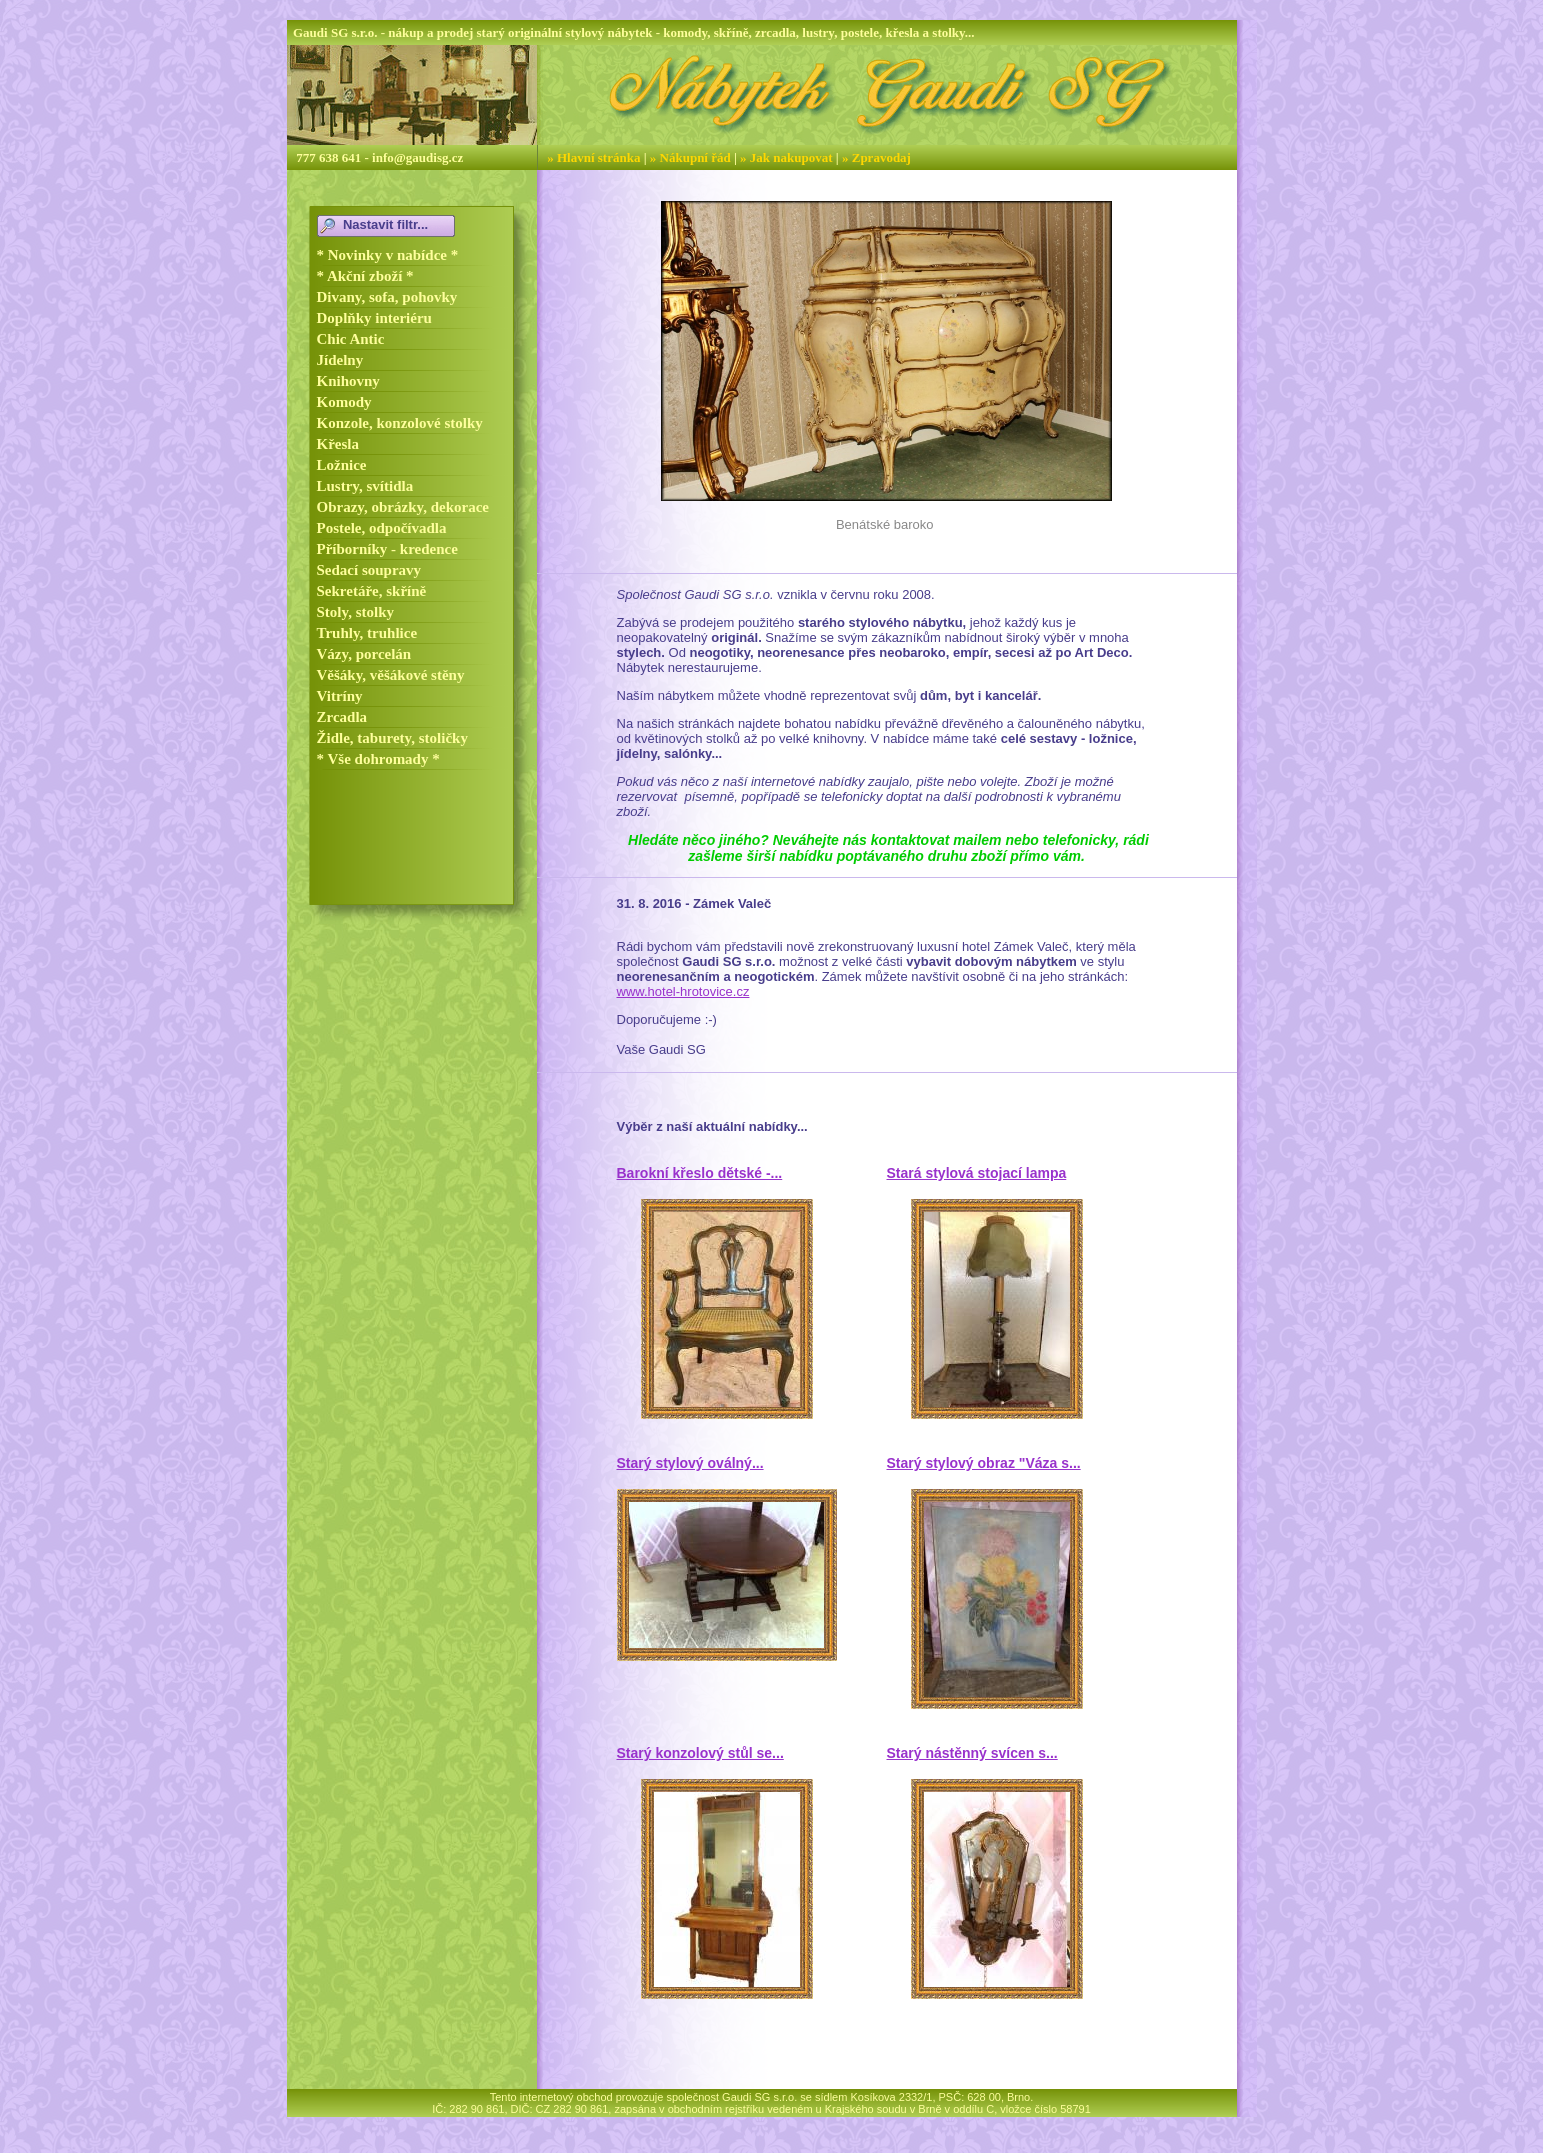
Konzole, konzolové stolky (400, 423)
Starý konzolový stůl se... (700, 1753)
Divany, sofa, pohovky (387, 297)
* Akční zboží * (365, 276)
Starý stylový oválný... (690, 1463)
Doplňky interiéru (374, 318)
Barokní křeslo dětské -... (700, 1173)
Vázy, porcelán (364, 654)
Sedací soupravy (369, 570)
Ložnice (342, 465)
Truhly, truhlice (367, 633)
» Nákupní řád (690, 157)
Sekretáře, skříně (372, 591)
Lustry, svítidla (365, 486)
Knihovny (348, 381)
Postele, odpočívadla (382, 528)
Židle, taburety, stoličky (392, 738)
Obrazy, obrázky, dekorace (403, 507)
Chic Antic (351, 339)
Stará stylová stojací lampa (977, 1173)
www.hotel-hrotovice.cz (683, 991)
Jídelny (340, 360)
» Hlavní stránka (593, 157)
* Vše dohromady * (378, 759)
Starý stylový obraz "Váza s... (984, 1463)
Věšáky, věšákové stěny (391, 675)
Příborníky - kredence (387, 549)
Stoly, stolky (356, 612)
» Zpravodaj (876, 157)
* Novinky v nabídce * (388, 255)
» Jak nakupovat (786, 157)
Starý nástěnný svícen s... (972, 1753)
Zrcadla (342, 717)
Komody (344, 402)
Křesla (338, 444)
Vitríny (340, 696)
